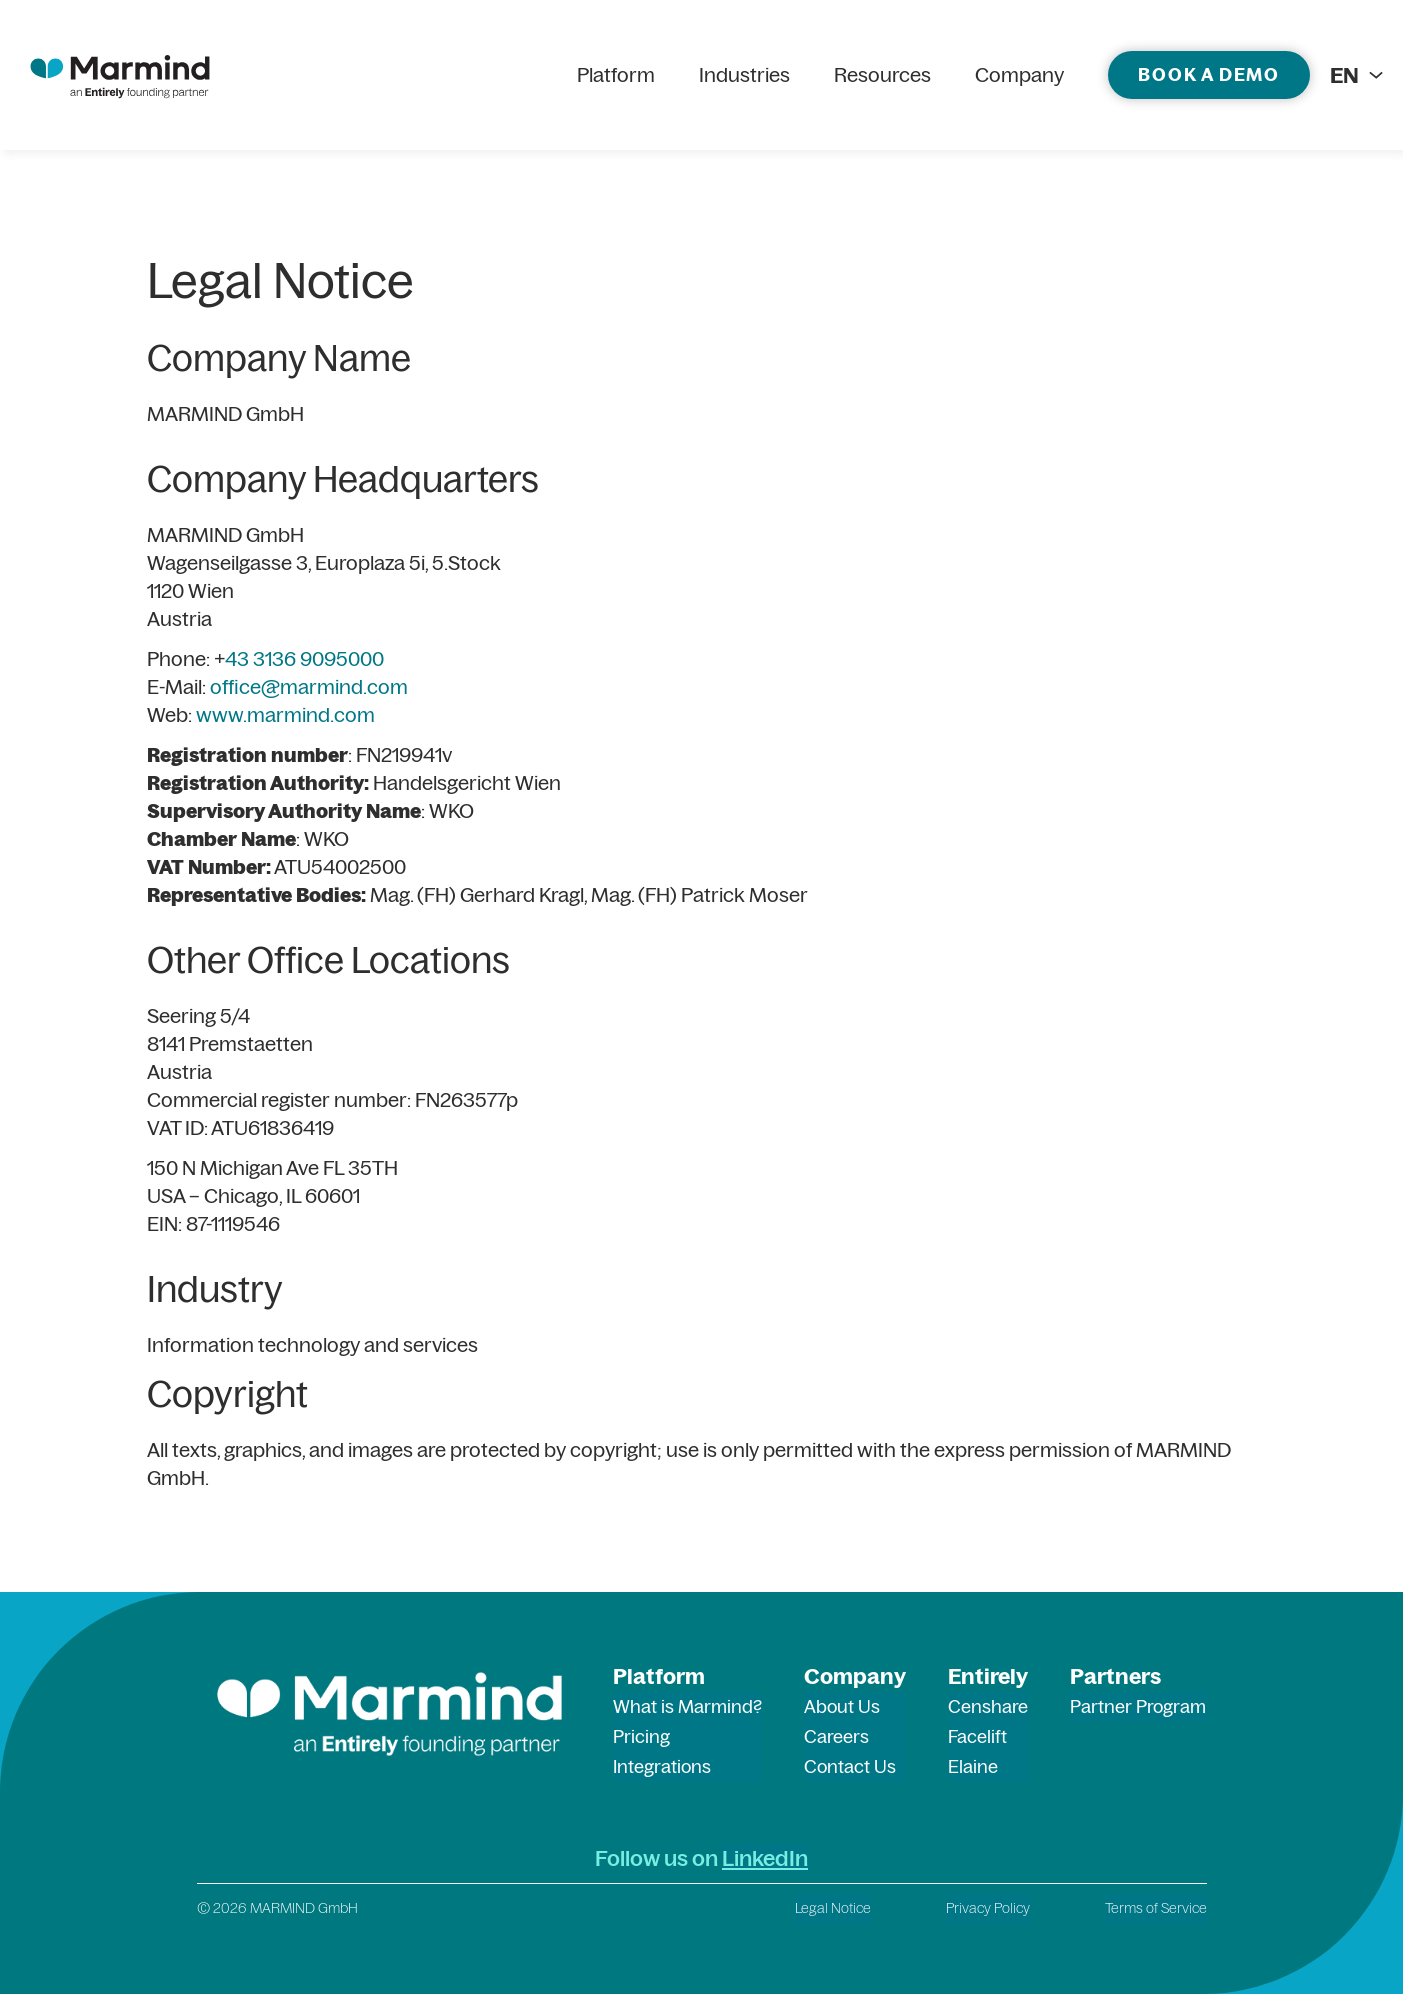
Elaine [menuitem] (973, 1766)
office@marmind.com (309, 686)
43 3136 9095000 (304, 658)
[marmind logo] (120, 75)
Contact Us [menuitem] (850, 1766)
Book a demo (1209, 74)
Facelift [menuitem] (977, 1736)
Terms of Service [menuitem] (1156, 1908)
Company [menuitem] (1019, 75)
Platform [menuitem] (616, 75)
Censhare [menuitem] (988, 1706)
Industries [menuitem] (744, 75)
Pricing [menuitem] (641, 1736)
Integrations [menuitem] (662, 1766)
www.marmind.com (285, 714)
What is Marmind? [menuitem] (687, 1706)
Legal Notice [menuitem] (833, 1908)
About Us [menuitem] (842, 1706)
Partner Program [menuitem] (1138, 1706)
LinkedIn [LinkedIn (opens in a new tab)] (765, 1858)
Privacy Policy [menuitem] (988, 1908)
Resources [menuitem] (882, 75)
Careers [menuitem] (836, 1736)
